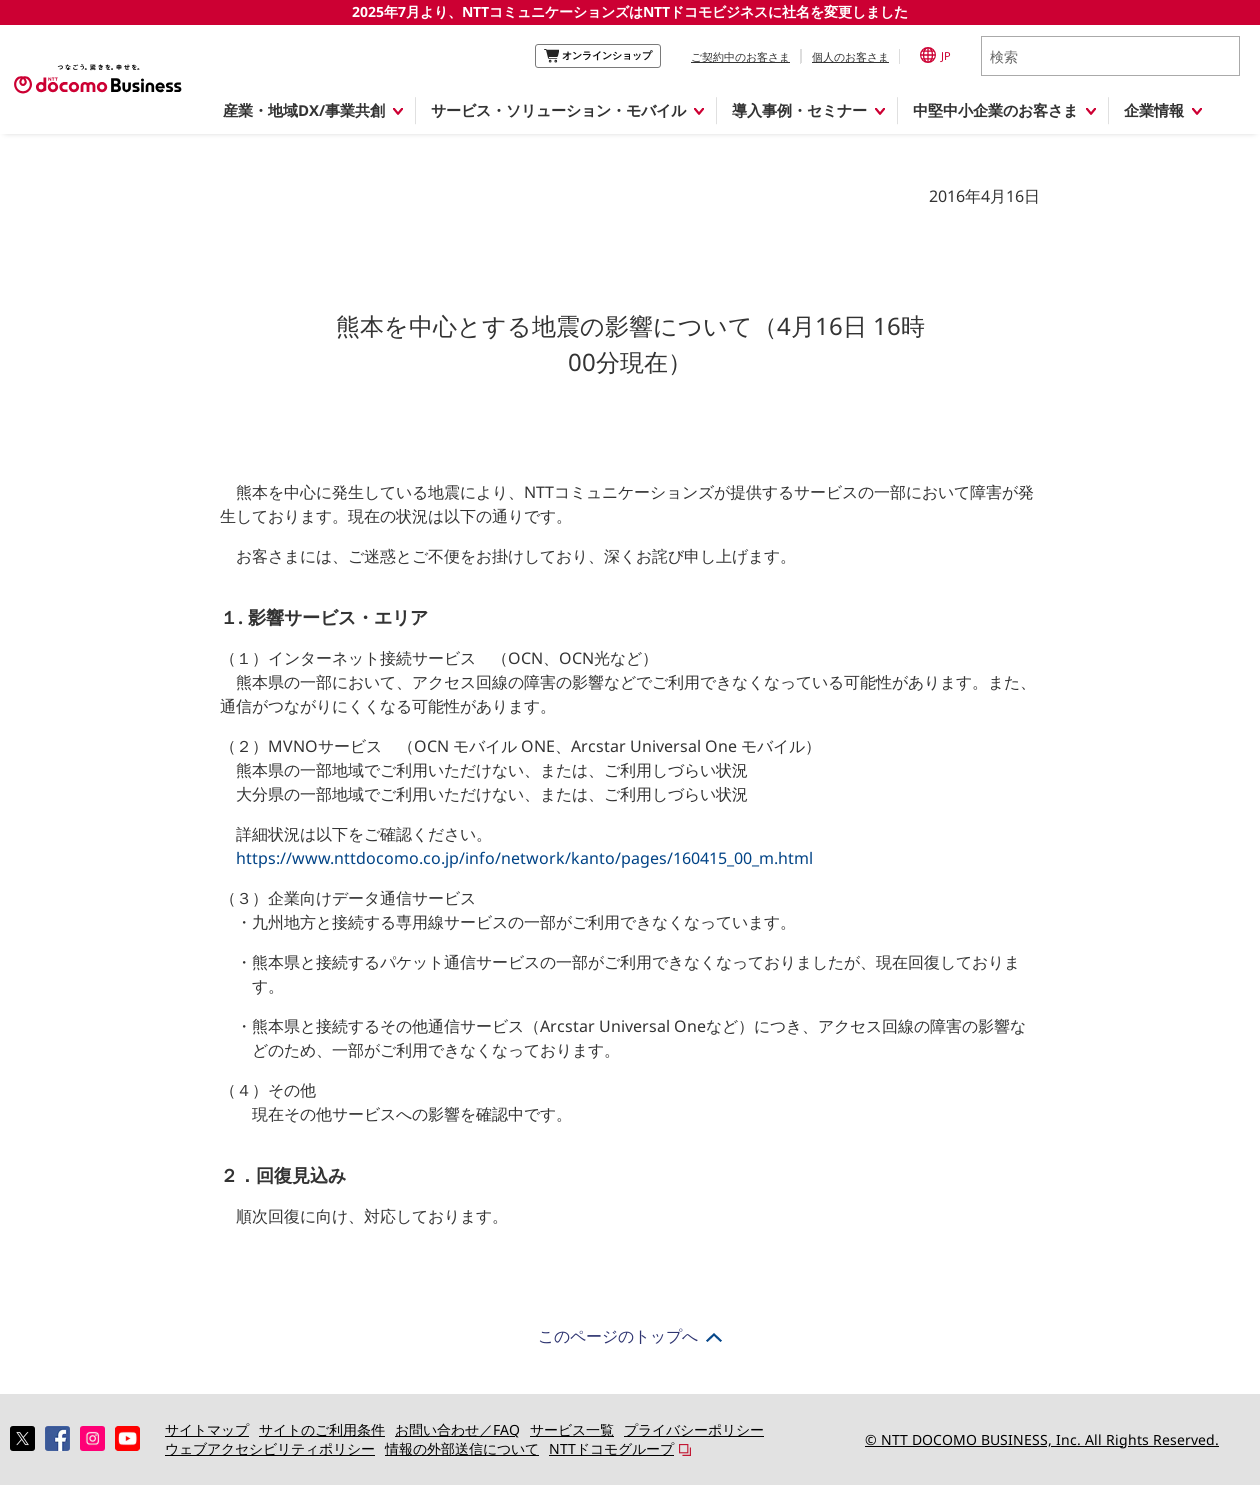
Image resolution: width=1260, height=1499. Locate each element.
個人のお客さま (850, 56)
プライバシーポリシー (694, 1429)
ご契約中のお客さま (740, 56)
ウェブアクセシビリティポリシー (270, 1448)
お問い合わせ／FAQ (457, 1429)
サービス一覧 (572, 1429)
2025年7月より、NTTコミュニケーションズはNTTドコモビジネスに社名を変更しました (630, 11)
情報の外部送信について (462, 1448)
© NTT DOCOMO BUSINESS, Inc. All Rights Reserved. (1042, 1439)
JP (935, 55)
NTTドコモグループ (611, 1448)
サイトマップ (207, 1429)
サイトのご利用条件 (322, 1429)
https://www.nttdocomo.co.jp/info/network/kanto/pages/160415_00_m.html (524, 858)
